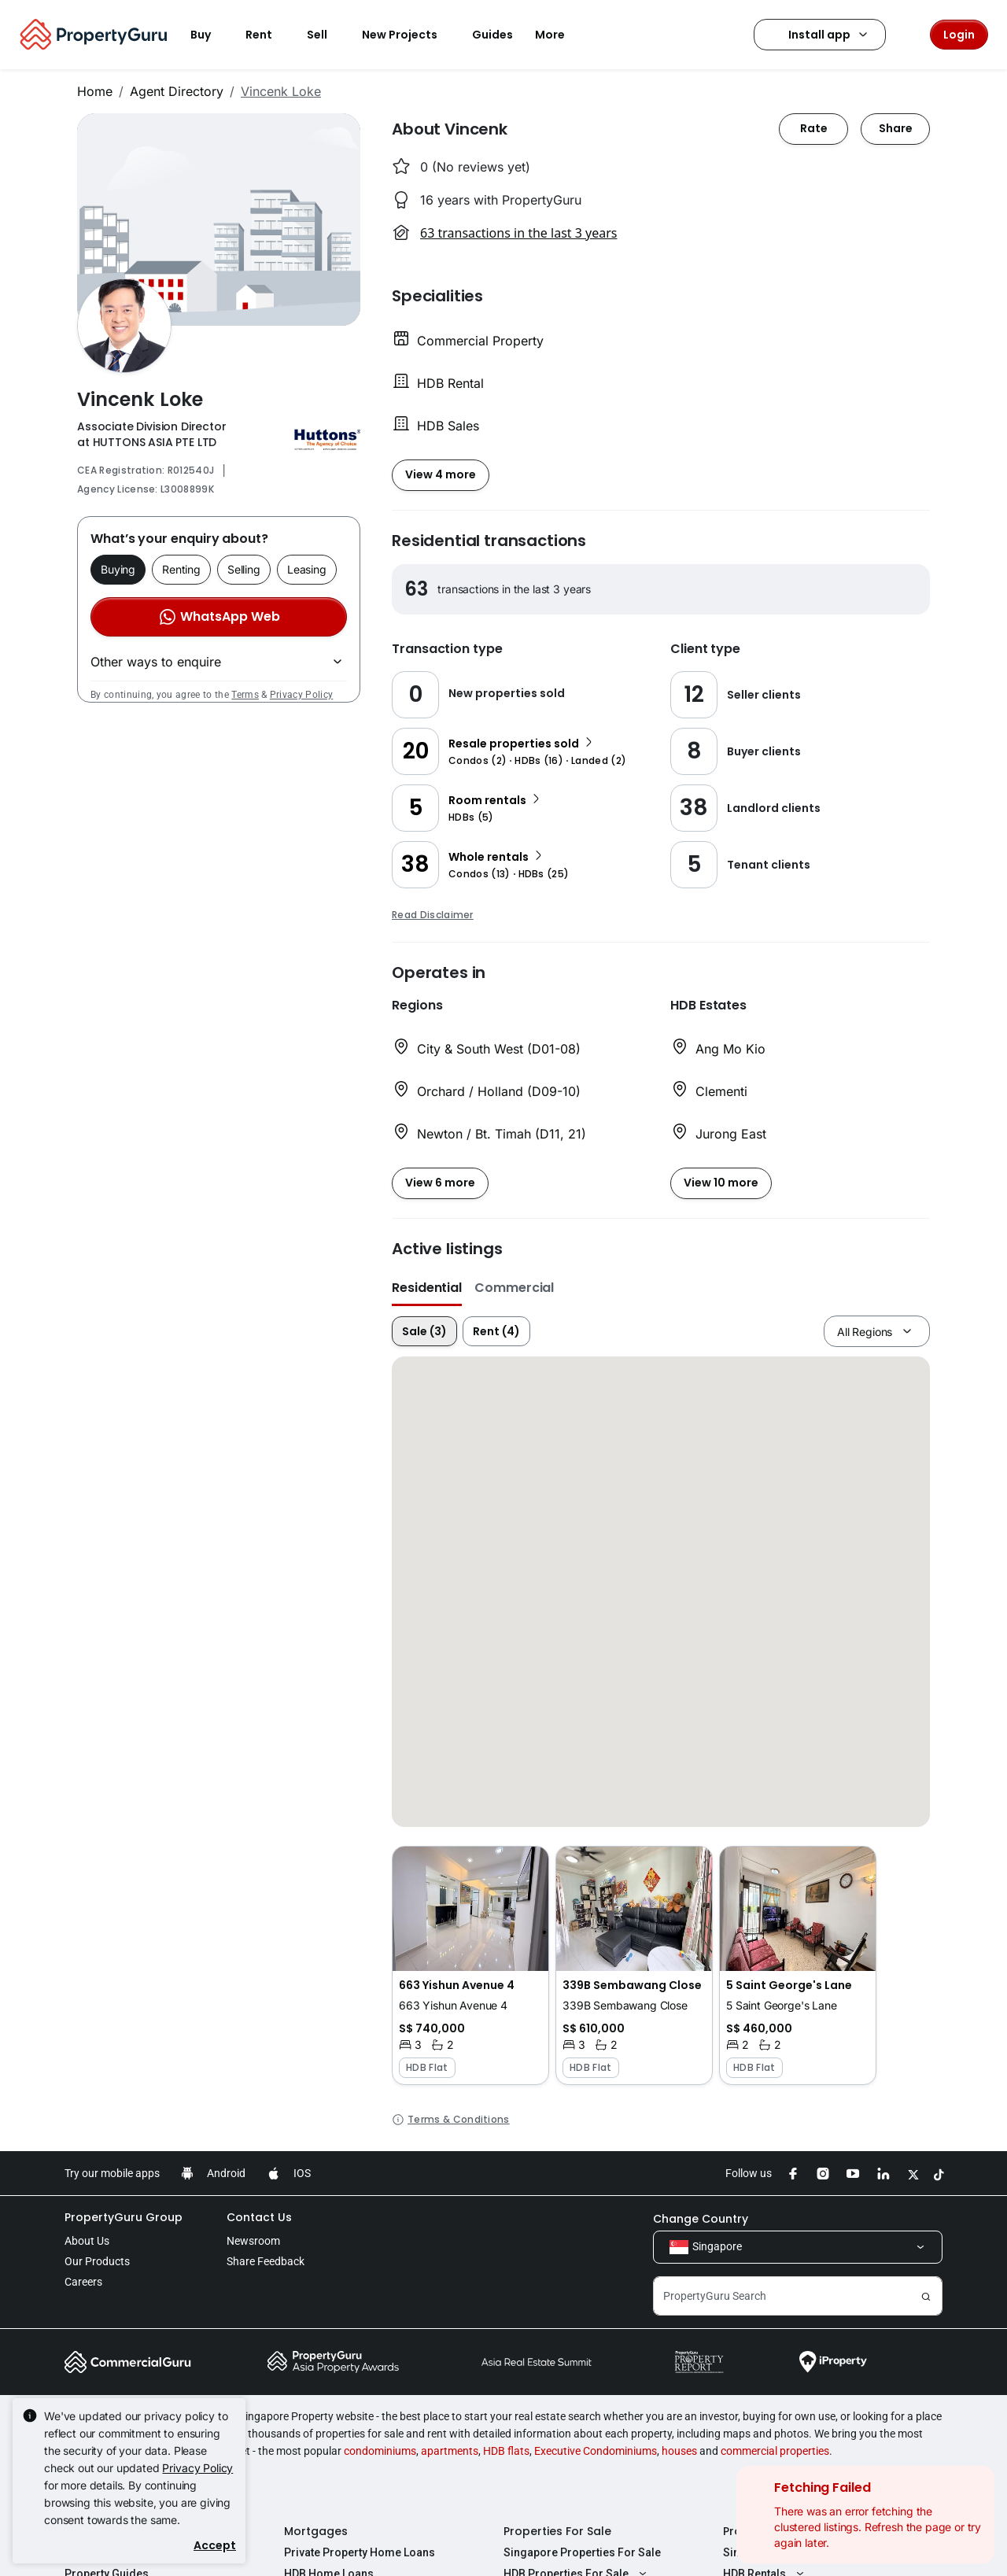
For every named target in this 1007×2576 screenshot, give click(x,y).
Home (95, 91)
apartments (449, 2451)
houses (679, 2451)
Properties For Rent (777, 2531)
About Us (87, 2241)
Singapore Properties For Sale (582, 2552)
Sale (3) (424, 1331)
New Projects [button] (409, 34)
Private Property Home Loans (359, 2552)
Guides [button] (492, 34)
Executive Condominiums (595, 2451)
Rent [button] (268, 34)
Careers (83, 2281)
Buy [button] (210, 34)
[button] (470, 1965)
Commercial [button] (514, 1288)
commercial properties (775, 2451)
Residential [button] (427, 1288)
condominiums (380, 2451)
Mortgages (316, 2531)
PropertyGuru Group (124, 2217)
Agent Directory (176, 91)
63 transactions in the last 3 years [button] (518, 233)
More (559, 34)
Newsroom (253, 2241)
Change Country (700, 2219)
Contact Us (259, 2217)
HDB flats (506, 2451)
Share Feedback (265, 2261)
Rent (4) (496, 1331)
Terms (245, 694)
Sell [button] (326, 34)
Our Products (97, 2261)
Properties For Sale (557, 2531)
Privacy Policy (301, 694)
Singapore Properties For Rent (801, 2552)
